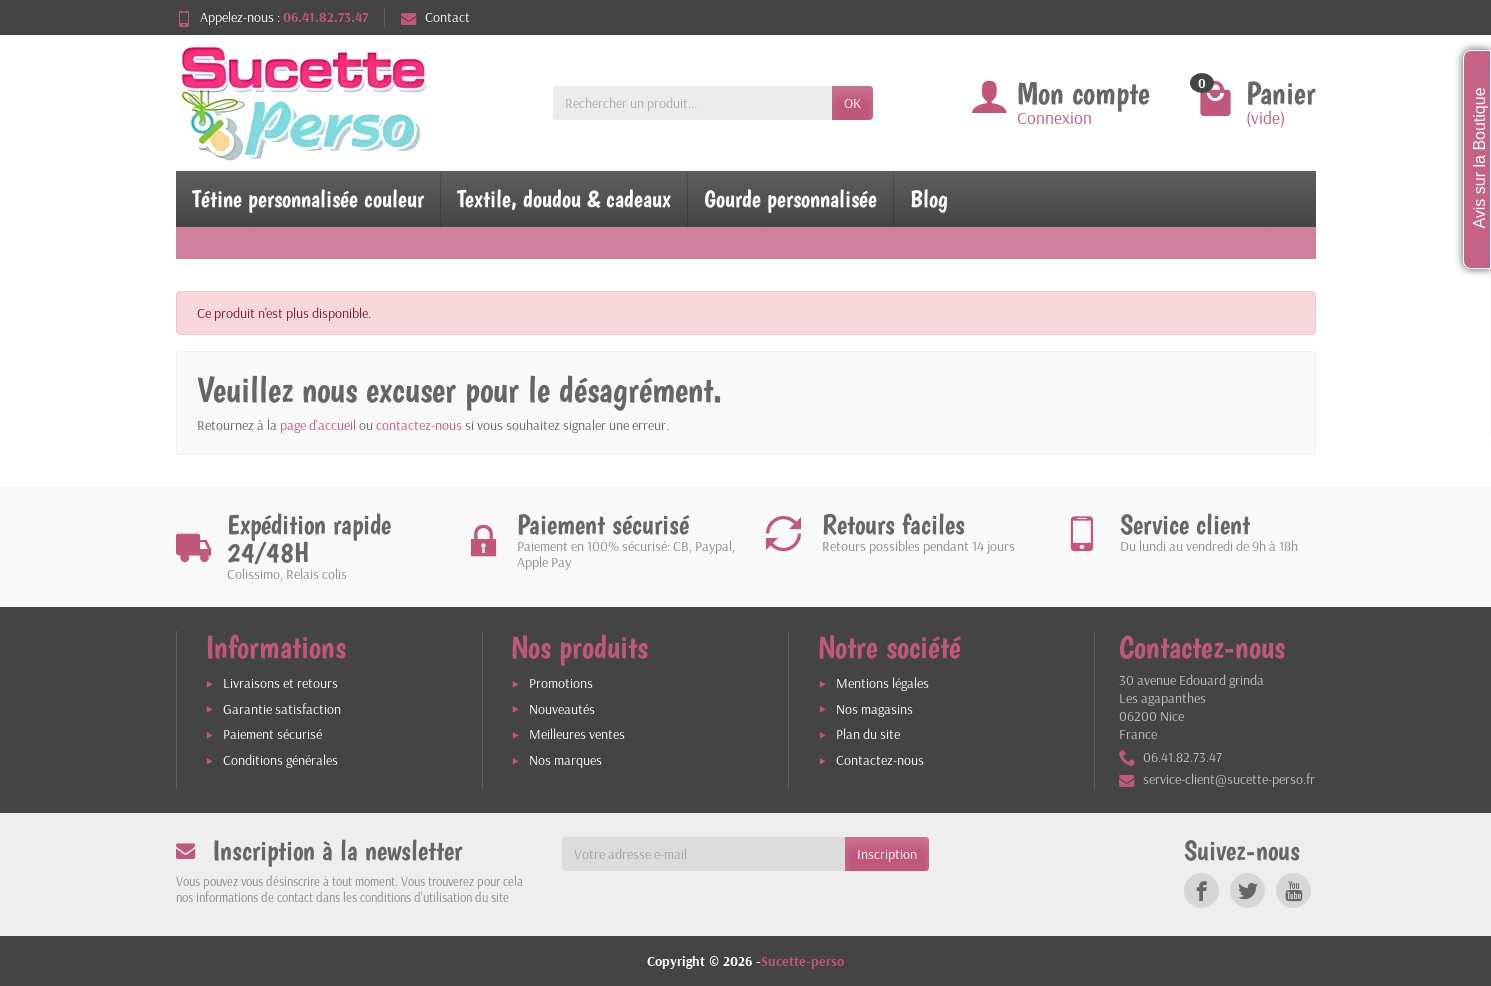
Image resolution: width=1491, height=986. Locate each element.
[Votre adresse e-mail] (703, 854)
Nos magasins (874, 709)
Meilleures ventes (577, 734)
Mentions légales (882, 683)
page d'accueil (318, 425)
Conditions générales (280, 760)
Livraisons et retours (280, 683)
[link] (1201, 890)
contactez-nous (419, 425)
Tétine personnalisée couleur (308, 198)
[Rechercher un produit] (692, 103)
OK (852, 103)
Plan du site (868, 734)
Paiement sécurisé (272, 734)
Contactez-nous (880, 760)
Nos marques (565, 760)
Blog (929, 198)
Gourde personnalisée (790, 198)
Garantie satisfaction (282, 709)
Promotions (561, 683)
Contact (435, 17)
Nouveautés (562, 709)
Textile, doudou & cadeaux (564, 198)
